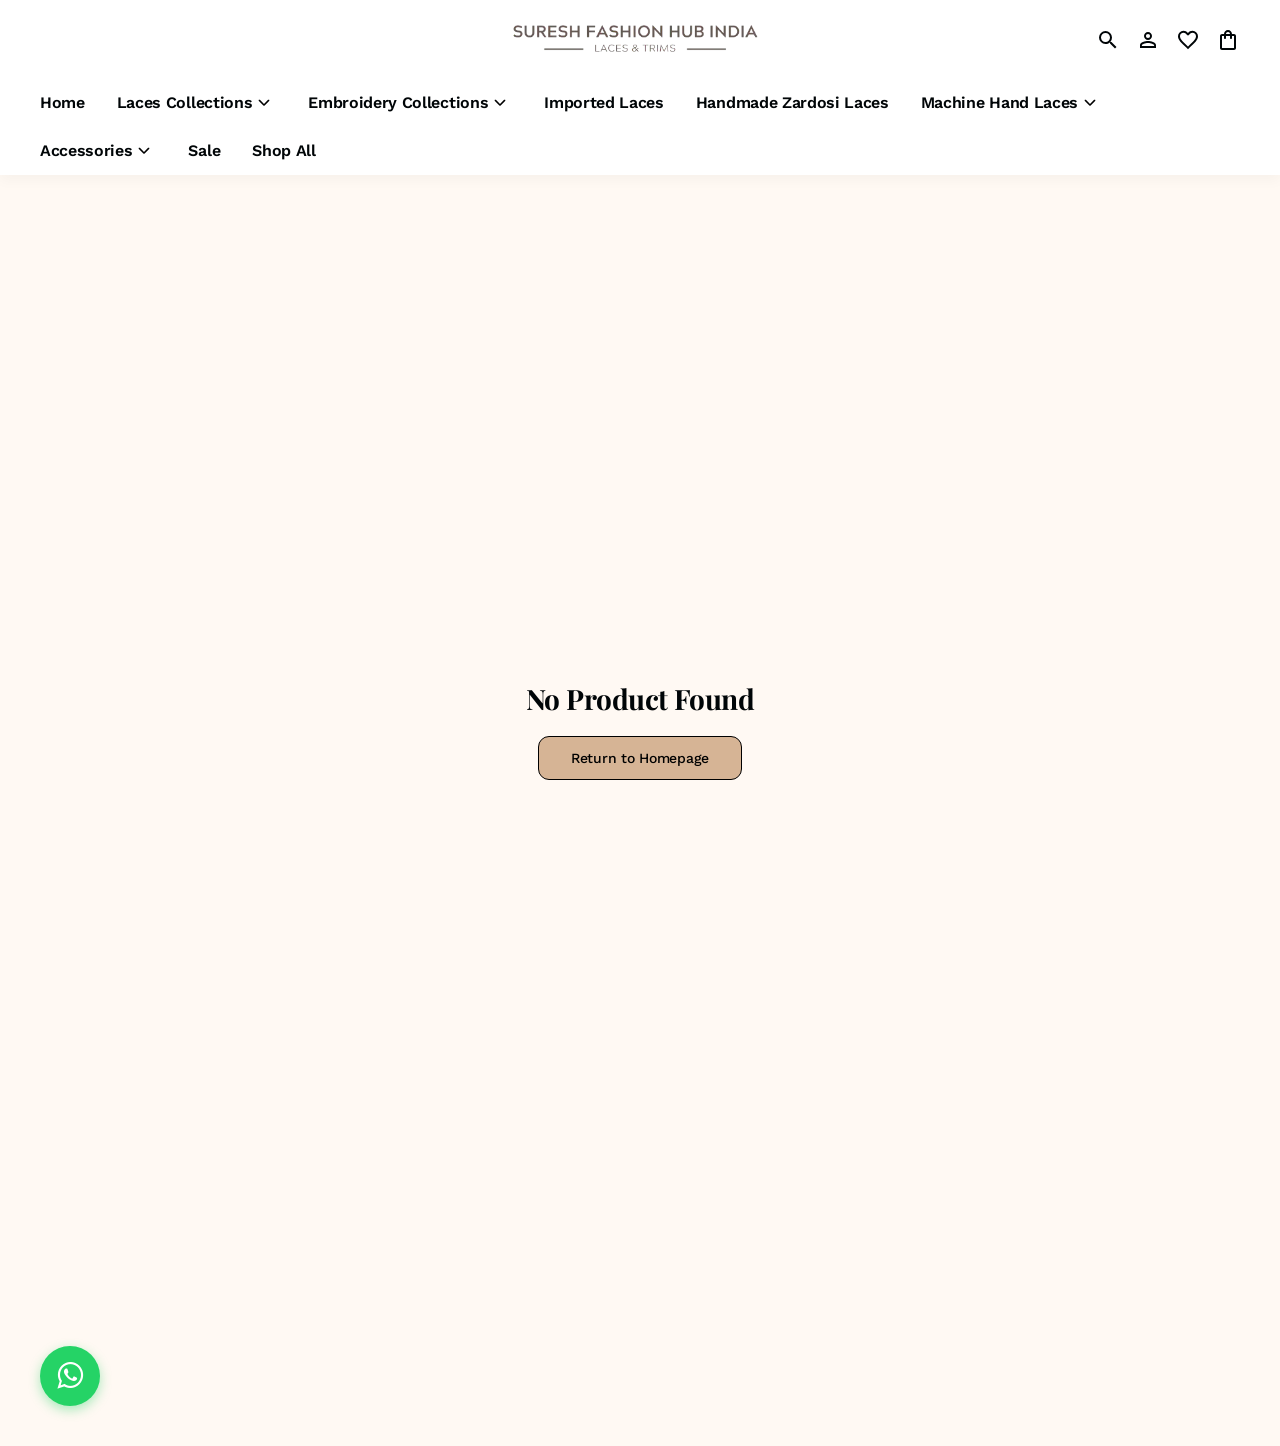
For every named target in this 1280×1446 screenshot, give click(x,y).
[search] (1108, 40)
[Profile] (1148, 40)
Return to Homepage (640, 758)
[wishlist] (1188, 40)
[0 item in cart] (1228, 40)
